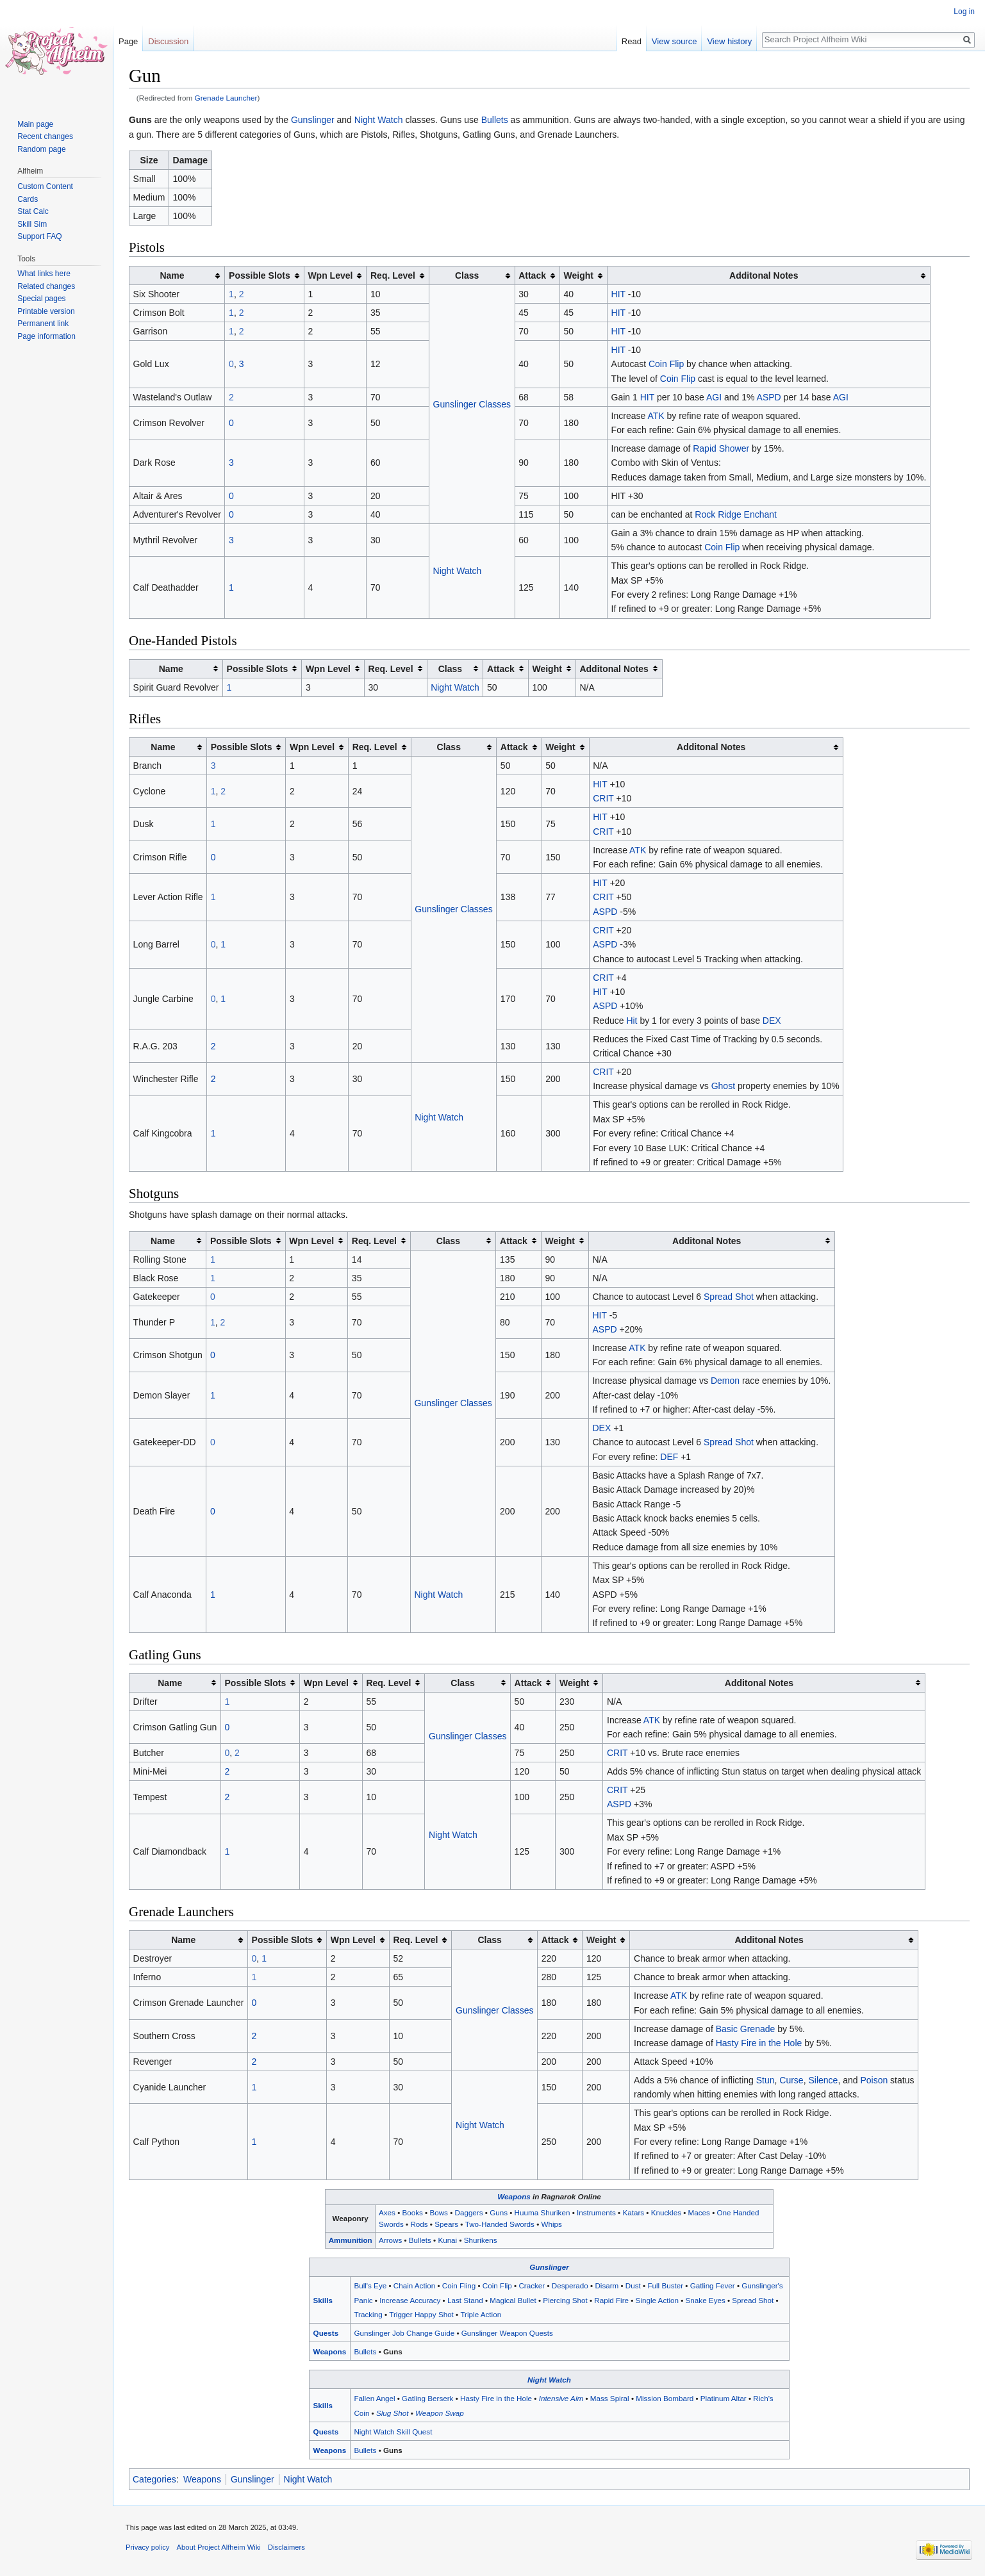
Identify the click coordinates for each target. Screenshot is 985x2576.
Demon (725, 1380)
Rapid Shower (721, 448)
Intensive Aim (561, 2398)
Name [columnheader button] (172, 275)
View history (729, 41)
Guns (499, 2212)
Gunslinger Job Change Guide (404, 2333)
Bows (438, 2212)
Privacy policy (147, 2547)
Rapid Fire (611, 2300)
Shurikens (480, 2240)
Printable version (45, 311)
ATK (655, 416)
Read (631, 41)
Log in (964, 11)
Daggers (469, 2212)
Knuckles (666, 2212)
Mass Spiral (609, 2398)
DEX (772, 1020)
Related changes (46, 286)
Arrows (390, 2240)
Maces (699, 2212)
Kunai (447, 2240)
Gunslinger (313, 120)
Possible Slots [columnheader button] (259, 275)
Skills (323, 2300)
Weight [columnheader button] (578, 275)
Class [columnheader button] (467, 275)
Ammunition (350, 2240)
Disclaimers (286, 2547)
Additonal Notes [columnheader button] (763, 275)
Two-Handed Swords (499, 2224)
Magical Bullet (513, 2300)
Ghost (723, 1086)
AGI (714, 397)
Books (412, 2212)
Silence (823, 2080)
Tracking (368, 2314)
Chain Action (414, 2285)
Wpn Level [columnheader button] (330, 275)
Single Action (657, 2300)
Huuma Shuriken (542, 2212)
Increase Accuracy (409, 2300)
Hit (631, 1020)
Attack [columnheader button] (532, 275)
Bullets (494, 120)
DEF (669, 1457)
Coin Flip (666, 364)
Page (128, 41)
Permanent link (43, 323)
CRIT (603, 798)
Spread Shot (729, 1297)
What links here (43, 273)
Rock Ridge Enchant (736, 514)
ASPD (769, 397)
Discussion (168, 41)
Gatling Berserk (427, 2398)
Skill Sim (32, 224)
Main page (35, 124)
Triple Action (480, 2314)
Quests (326, 2333)
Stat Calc (33, 211)
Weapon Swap (439, 2413)
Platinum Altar (723, 2398)
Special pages (41, 298)
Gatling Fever (712, 2285)
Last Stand (465, 2300)
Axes (387, 2212)
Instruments (596, 2212)
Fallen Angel (374, 2398)
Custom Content (45, 186)
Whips (551, 2224)
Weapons (514, 2196)
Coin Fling (459, 2285)
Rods (418, 2224)
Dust (633, 2285)
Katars (633, 2212)
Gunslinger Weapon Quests (507, 2333)
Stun (765, 2080)
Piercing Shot (565, 2300)
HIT (618, 294)
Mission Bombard (664, 2398)
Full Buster (665, 2285)
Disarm (606, 2285)
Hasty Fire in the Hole (759, 2043)
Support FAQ (39, 236)
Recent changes (45, 136)
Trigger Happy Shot (421, 2314)
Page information (46, 336)
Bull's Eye (370, 2285)
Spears (446, 2224)
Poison (874, 2080)
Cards (27, 199)
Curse (791, 2080)
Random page (41, 149)
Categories (154, 2479)
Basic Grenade (745, 2029)
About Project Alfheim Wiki (219, 2547)
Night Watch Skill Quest (393, 2431)
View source (674, 41)
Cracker (531, 2285)
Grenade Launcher (226, 98)
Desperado (570, 2285)
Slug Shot (392, 2413)
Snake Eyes (705, 2300)
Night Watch (378, 120)
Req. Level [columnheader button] (392, 275)
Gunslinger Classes (472, 404)
